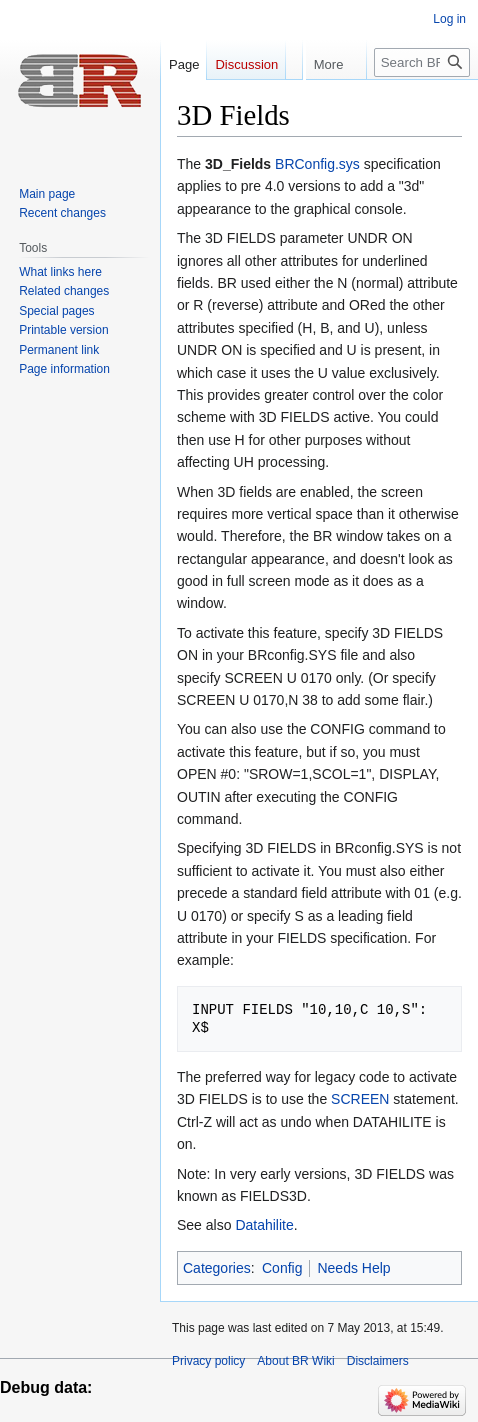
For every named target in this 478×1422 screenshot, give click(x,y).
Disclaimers (378, 1361)
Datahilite (264, 1225)
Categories (217, 1268)
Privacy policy (208, 1361)
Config (282, 1268)
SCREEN (360, 1099)
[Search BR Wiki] (422, 102)
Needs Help (353, 1268)
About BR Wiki (295, 1361)
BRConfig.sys (317, 164)
